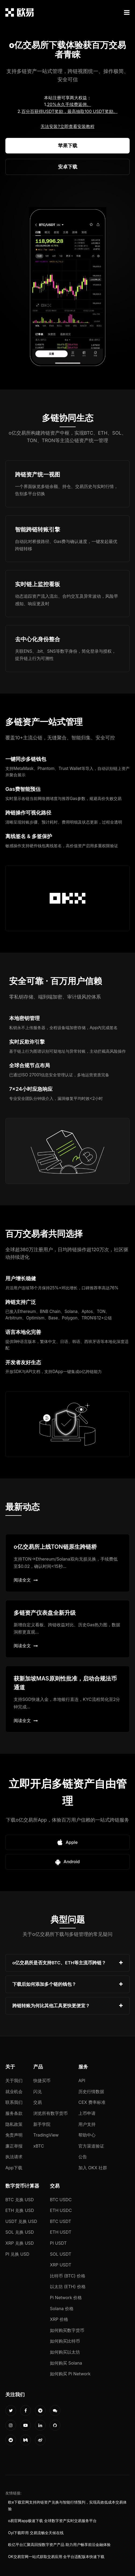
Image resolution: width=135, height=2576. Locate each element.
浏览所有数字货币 (50, 2113)
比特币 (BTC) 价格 (67, 2275)
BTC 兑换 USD (19, 2199)
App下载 (13, 2167)
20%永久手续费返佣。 (69, 104)
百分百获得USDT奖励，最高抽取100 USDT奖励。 (69, 111)
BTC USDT (60, 2221)
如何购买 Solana (66, 2363)
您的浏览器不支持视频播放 (67, 287)
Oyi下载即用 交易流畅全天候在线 (36, 2533)
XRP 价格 (59, 2319)
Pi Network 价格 (66, 2297)
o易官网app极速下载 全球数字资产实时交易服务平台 (52, 2521)
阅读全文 (26, 1580)
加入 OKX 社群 (92, 2167)
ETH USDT (60, 2232)
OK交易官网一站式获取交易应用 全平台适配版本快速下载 (56, 2557)
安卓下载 (67, 167)
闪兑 (37, 2091)
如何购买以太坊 (65, 2352)
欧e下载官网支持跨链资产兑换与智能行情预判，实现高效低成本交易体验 (67, 2505)
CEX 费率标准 (91, 2102)
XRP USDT (60, 2264)
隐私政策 (14, 2124)
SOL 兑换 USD (19, 2232)
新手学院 (41, 2124)
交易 (37, 2102)
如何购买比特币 (65, 2341)
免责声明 (14, 2135)
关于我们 (14, 2080)
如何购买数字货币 (67, 2330)
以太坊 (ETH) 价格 (68, 2286)
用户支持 (87, 2124)
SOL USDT (60, 2254)
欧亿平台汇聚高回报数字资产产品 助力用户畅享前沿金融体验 (59, 2544)
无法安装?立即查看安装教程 (67, 126)
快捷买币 (41, 2080)
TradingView (46, 2135)
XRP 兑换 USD (19, 2243)
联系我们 (14, 2102)
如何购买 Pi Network (70, 2373)
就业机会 (14, 2091)
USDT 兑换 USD (21, 2221)
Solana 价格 (62, 2308)
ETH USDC (61, 2210)
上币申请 (87, 2113)
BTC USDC (61, 2199)
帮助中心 (87, 2135)
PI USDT (58, 2243)
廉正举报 (14, 2146)
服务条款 (14, 2113)
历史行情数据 (91, 2091)
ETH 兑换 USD (19, 2210)
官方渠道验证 (91, 2146)
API (81, 2080)
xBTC (38, 2146)
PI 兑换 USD (17, 2254)
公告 (82, 2156)
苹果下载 (67, 145)
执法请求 (14, 2156)
